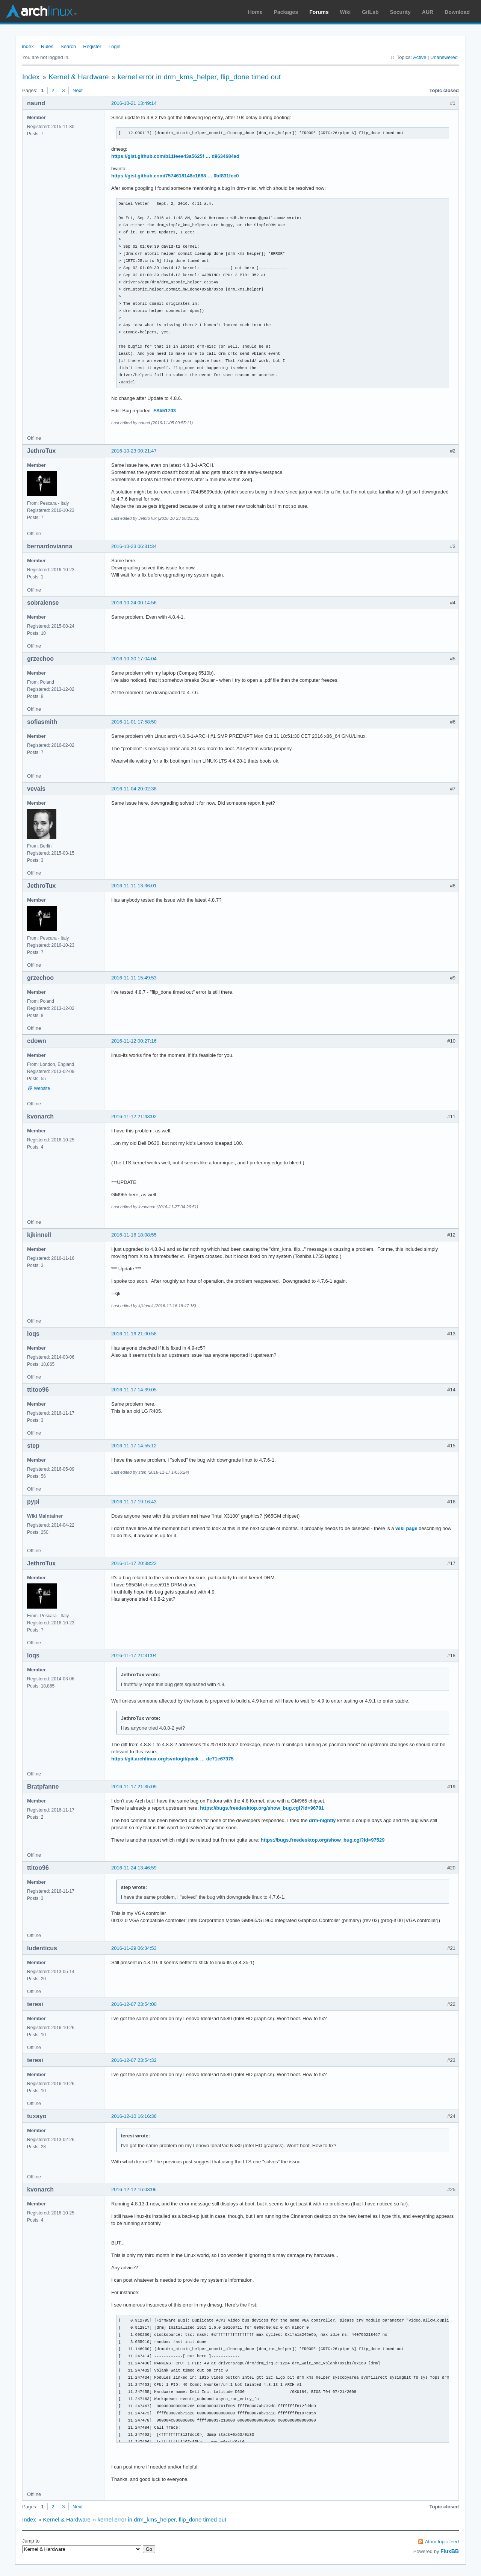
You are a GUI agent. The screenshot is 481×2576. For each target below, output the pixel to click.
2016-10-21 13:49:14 (134, 103)
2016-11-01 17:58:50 (134, 722)
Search (68, 46)
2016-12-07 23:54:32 (134, 2060)
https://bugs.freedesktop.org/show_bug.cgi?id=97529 (323, 1840)
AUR (427, 12)
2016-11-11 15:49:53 (134, 978)
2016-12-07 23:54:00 (134, 2004)
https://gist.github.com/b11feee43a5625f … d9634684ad (175, 156)
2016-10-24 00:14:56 (134, 602)
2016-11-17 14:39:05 (134, 1389)
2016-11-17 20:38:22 (134, 1563)
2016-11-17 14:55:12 (134, 1445)
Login (115, 46)
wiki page (406, 1528)
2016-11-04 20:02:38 (134, 789)
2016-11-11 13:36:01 (134, 885)
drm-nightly (322, 1820)
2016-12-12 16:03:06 (134, 2189)
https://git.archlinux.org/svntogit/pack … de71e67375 (172, 1759)
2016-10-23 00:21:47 (134, 451)
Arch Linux (41, 11)
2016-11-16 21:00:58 (134, 1333)
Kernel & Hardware (78, 77)
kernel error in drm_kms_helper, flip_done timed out (199, 77)
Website (42, 1088)
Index (28, 46)
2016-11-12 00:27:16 (134, 1041)
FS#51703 (164, 410)
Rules (47, 46)
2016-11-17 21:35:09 (134, 1786)
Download (457, 12)
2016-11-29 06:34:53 (134, 1948)
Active (419, 57)
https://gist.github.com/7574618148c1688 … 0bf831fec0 (175, 176)
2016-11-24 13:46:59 (134, 1868)
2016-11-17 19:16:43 (134, 1501)
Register (92, 46)
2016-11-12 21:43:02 (134, 1116)
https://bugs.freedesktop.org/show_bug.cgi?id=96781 (262, 1808)
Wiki (345, 12)
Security (400, 12)
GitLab (370, 12)
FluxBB (449, 2551)
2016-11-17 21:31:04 (134, 1655)
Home (255, 12)
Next (78, 90)
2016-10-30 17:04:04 (134, 658)
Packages (286, 12)
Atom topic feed (442, 2541)
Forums (318, 12)
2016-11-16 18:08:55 (134, 1235)
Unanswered (444, 57)
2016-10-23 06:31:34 (134, 546)
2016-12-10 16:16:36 (134, 2116)
